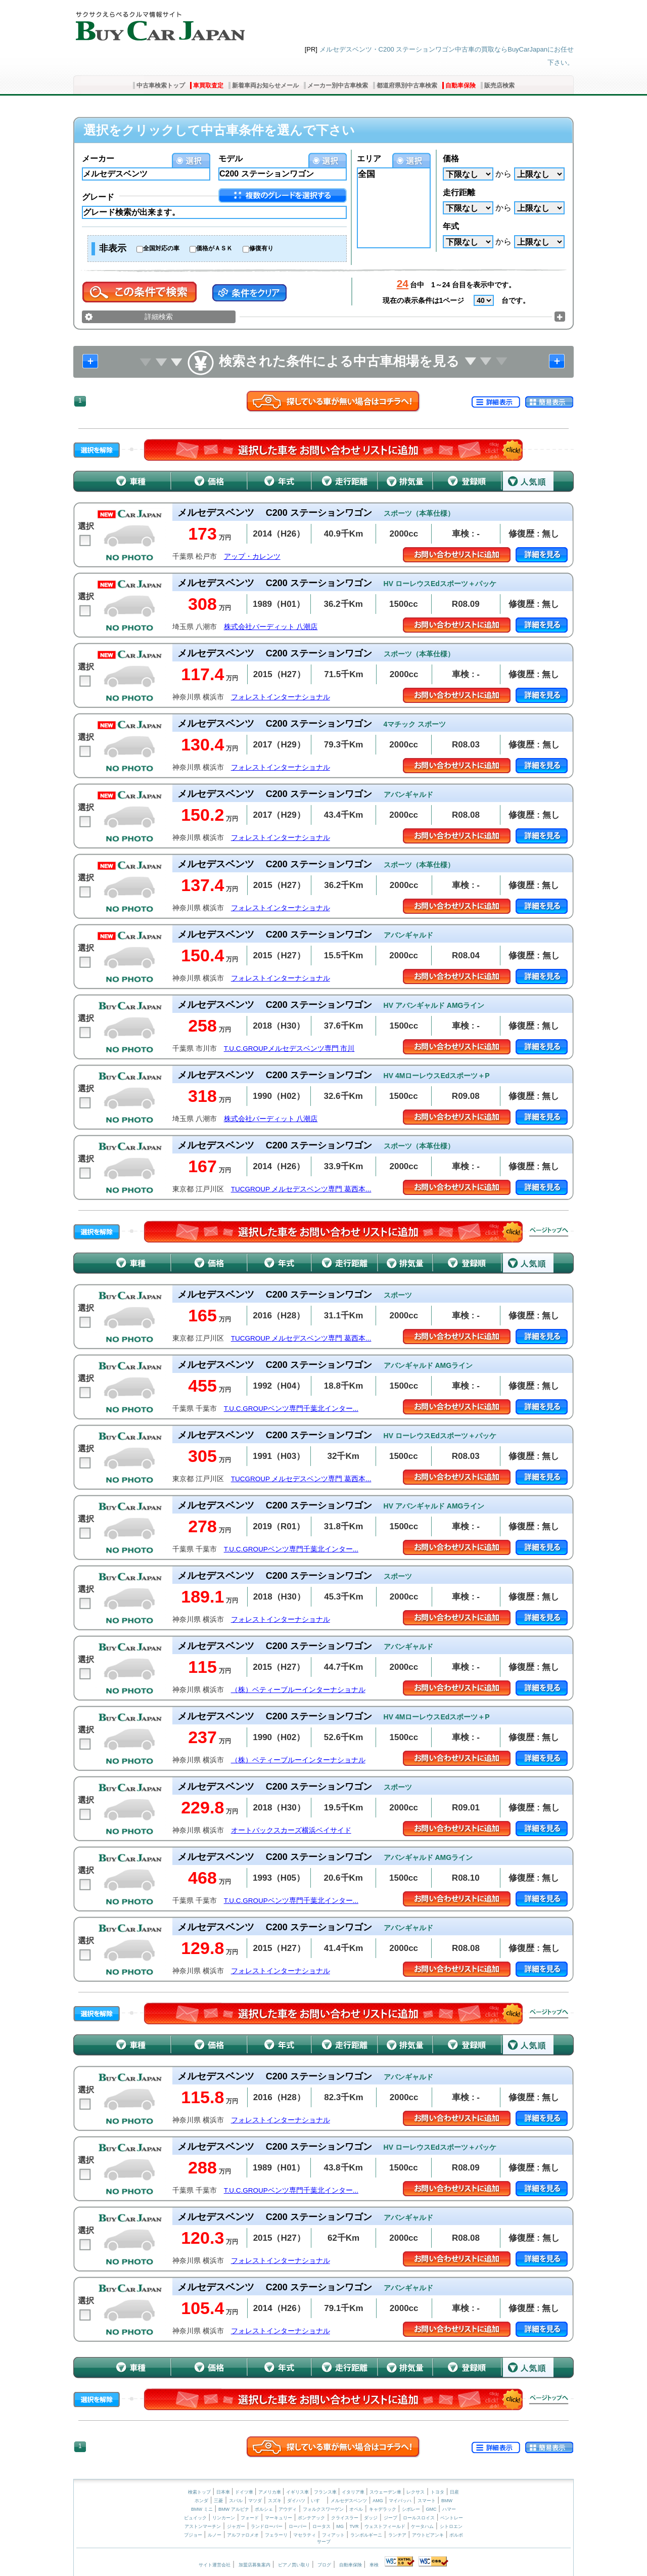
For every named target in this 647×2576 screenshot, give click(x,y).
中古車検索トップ (160, 85)
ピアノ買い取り (294, 2564)
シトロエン (451, 2526)
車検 (374, 2564)
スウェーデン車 (386, 2492)
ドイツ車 (245, 2492)
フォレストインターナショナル (280, 697)
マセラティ (304, 2535)
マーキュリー (278, 2517)
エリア (369, 158)
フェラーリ (276, 2535)
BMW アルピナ (233, 2509)
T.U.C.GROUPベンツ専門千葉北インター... (291, 1408)
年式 (451, 226)
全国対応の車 (161, 248)
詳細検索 (159, 317)
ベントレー (451, 2517)
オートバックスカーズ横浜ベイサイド (291, 1830)
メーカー (98, 158)
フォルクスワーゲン (323, 2509)
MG (340, 2526)
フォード (250, 2517)
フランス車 (326, 2492)
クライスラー (344, 2517)
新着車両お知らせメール (265, 85)
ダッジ (371, 2517)
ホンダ (201, 2500)
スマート (427, 2500)
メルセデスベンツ (349, 2500)
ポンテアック (311, 2517)
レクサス (415, 2492)
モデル (230, 158)
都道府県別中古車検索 (407, 85)
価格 (451, 158)
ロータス (321, 2526)
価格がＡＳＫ (214, 248)
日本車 (224, 2492)
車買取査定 (208, 85)
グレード (98, 197)
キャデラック (382, 2509)
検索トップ (199, 2492)
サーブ (324, 2541)
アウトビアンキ (428, 2535)
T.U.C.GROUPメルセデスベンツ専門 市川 (289, 1048)
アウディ (288, 2509)
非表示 (112, 248)
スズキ (275, 2500)
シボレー (411, 2509)
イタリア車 (354, 2492)
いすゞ (318, 2500)
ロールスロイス (419, 2517)
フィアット (333, 2535)
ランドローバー (267, 2526)
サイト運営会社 (214, 2564)
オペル (356, 2509)
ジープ (390, 2517)
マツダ (255, 2500)
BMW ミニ (202, 2509)
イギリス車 (298, 2492)
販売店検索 (499, 85)
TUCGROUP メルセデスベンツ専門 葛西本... (301, 1189)
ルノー (214, 2535)
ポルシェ (264, 2509)
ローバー (298, 2526)
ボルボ (456, 2535)
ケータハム (422, 2526)
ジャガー (236, 2526)
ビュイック (195, 2517)
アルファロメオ (243, 2535)
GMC (431, 2509)
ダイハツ (296, 2500)
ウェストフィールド (384, 2526)
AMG (378, 2500)
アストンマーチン (202, 2526)
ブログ (324, 2564)
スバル (236, 2500)
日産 (454, 2492)
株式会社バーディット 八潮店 (271, 627)
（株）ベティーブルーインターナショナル (298, 1690)
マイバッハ (400, 2500)
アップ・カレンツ (252, 556)
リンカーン (223, 2517)
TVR (353, 2526)
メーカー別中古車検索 (337, 85)
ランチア (397, 2535)
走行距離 (459, 192)
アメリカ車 (270, 2492)
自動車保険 (460, 85)
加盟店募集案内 (254, 2564)
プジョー (193, 2535)
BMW (446, 2500)
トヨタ (437, 2492)
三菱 (218, 2500)
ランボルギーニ (366, 2535)
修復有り (261, 248)
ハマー (449, 2509)
